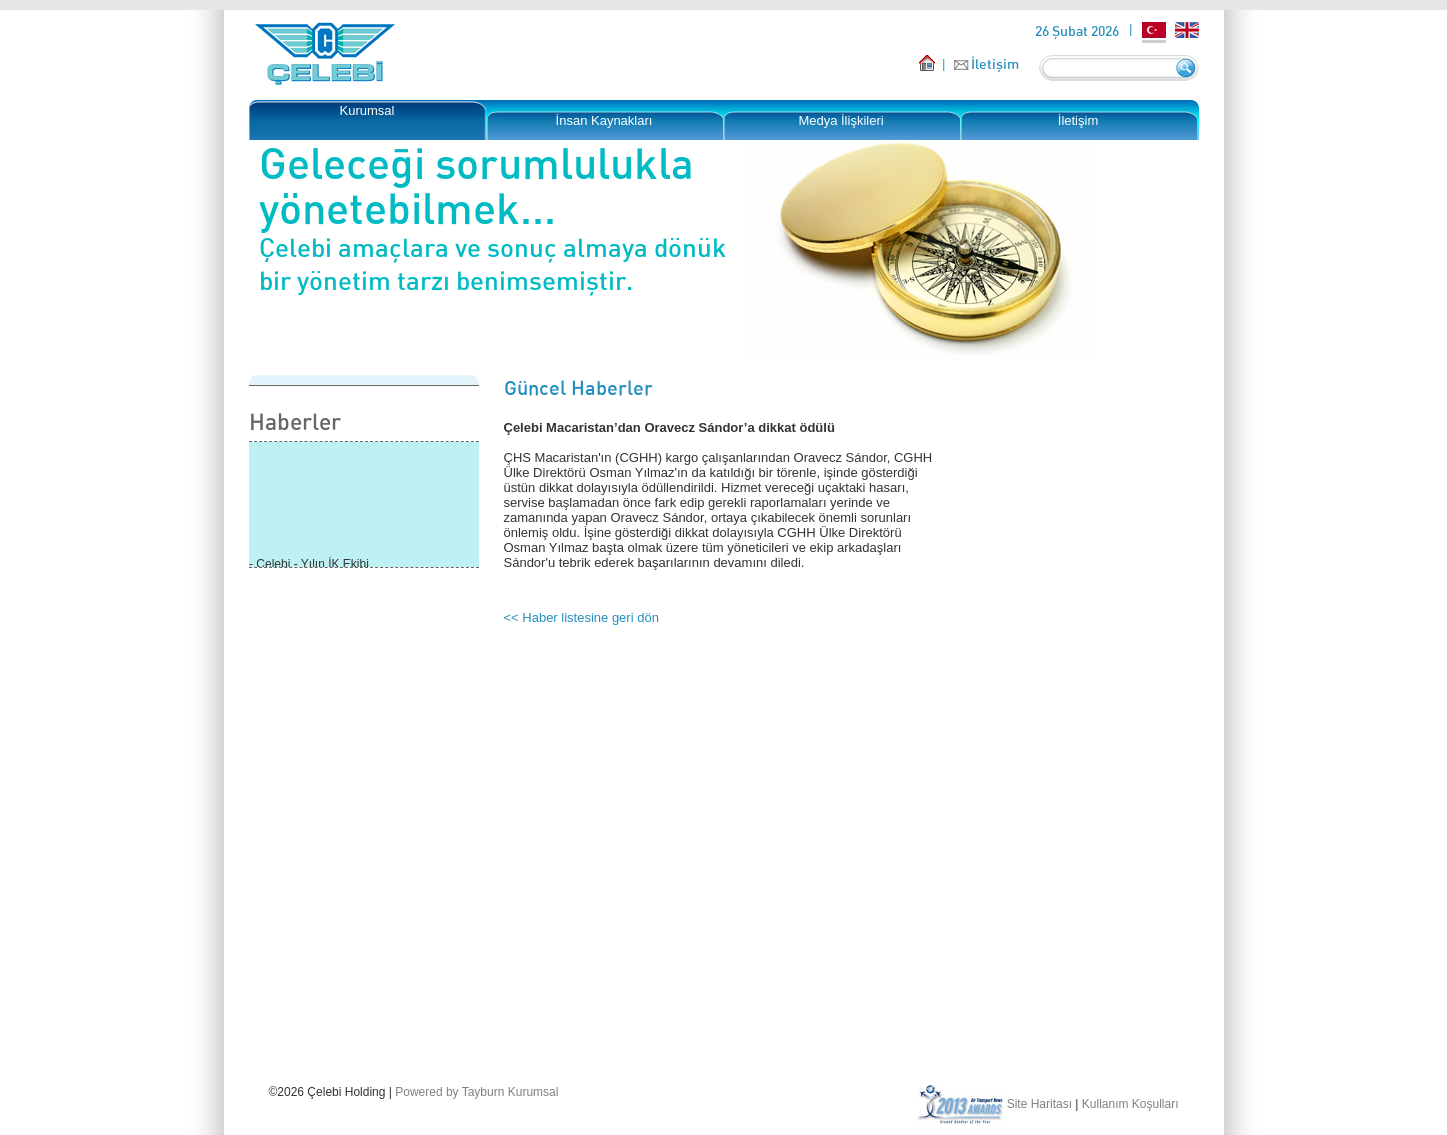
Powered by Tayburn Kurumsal (476, 1092)
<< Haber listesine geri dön (581, 617)
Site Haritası (1039, 1104)
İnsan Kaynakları (604, 120)
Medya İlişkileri (840, 120)
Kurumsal (367, 110)
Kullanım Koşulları (1130, 1104)
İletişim (995, 63)
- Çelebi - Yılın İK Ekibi (309, 565)
